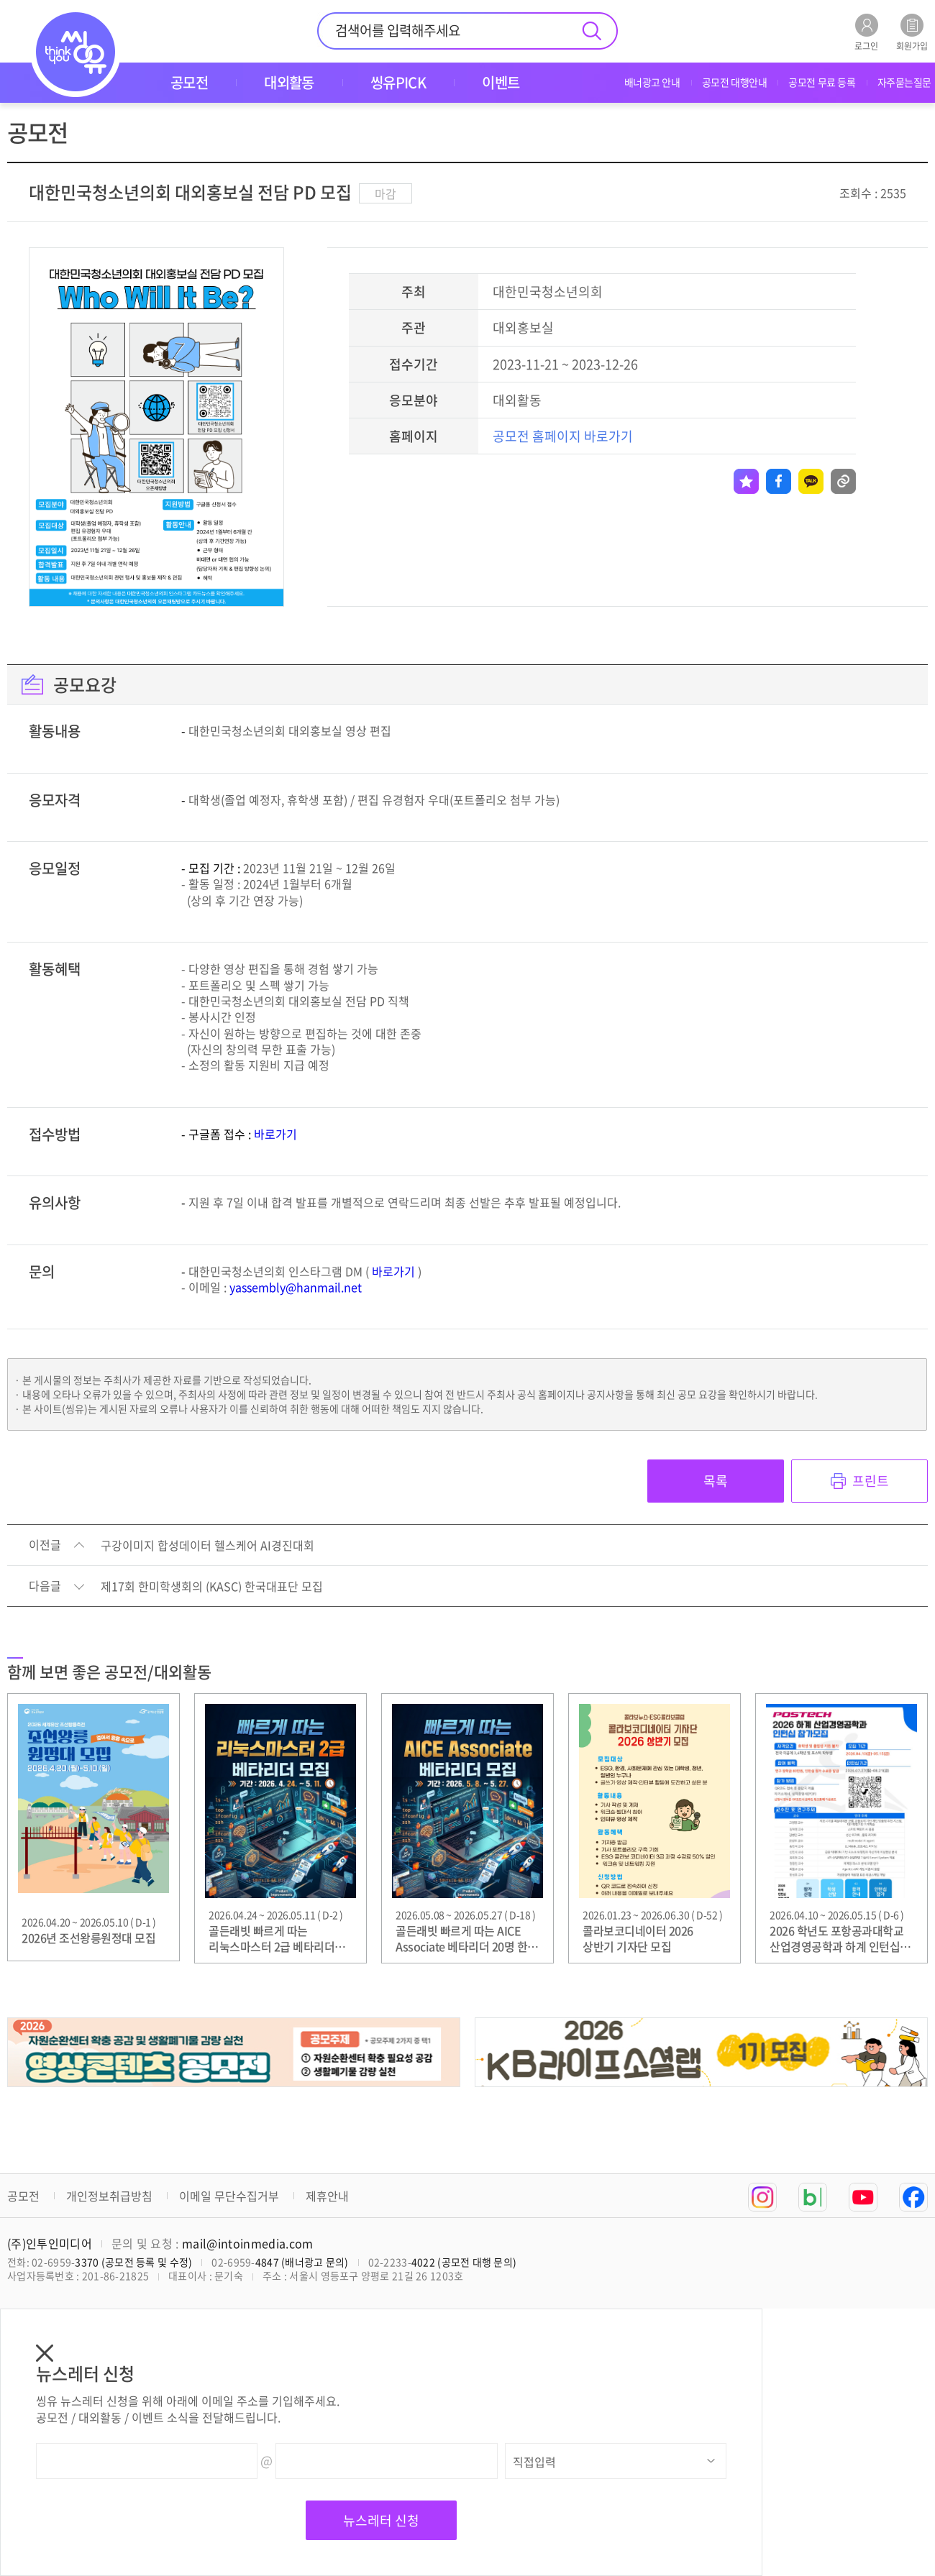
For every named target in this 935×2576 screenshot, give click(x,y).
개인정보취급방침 (109, 2195)
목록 (715, 1480)
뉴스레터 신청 (381, 2520)
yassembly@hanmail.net (295, 1287)
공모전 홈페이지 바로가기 (563, 436)
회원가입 (912, 32)
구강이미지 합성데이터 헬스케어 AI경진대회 (207, 1545)
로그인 (866, 32)
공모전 (23, 2195)
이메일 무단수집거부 (229, 2195)
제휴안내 (327, 2195)
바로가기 (275, 1133)
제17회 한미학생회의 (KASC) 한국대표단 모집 (212, 1586)
